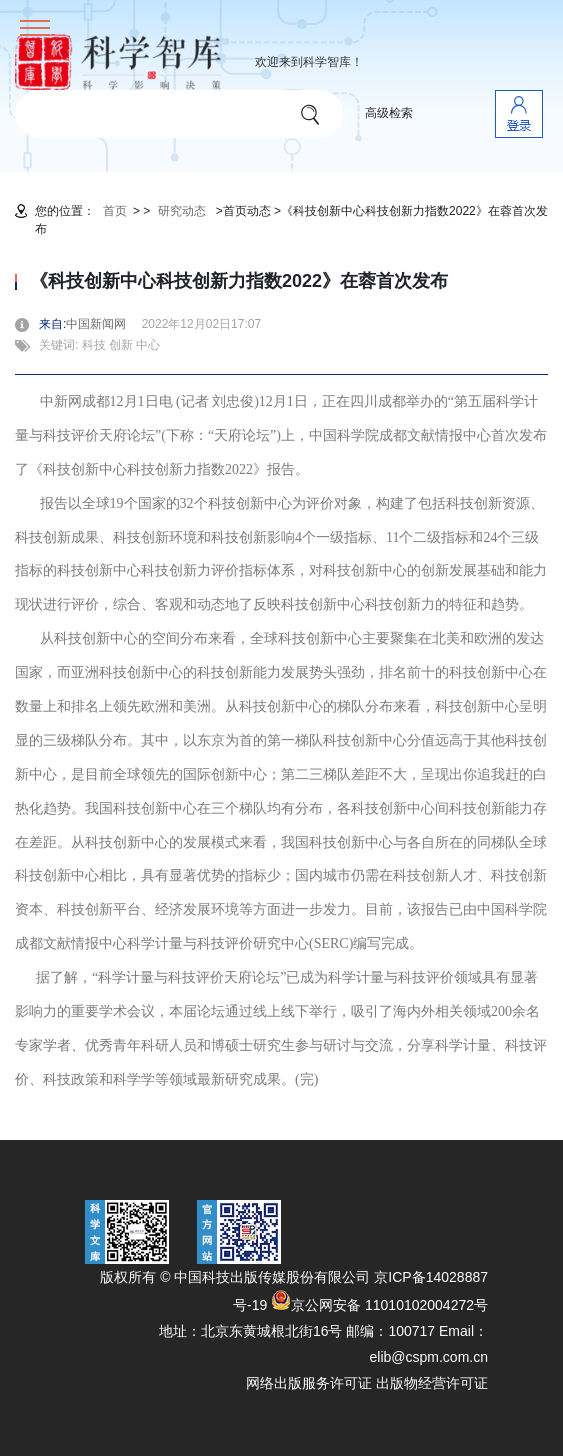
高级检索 (389, 113)
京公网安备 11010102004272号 (379, 1305)
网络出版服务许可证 (309, 1383)
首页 (115, 211)
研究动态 (182, 211)
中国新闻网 (102, 324)
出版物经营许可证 (432, 1383)
